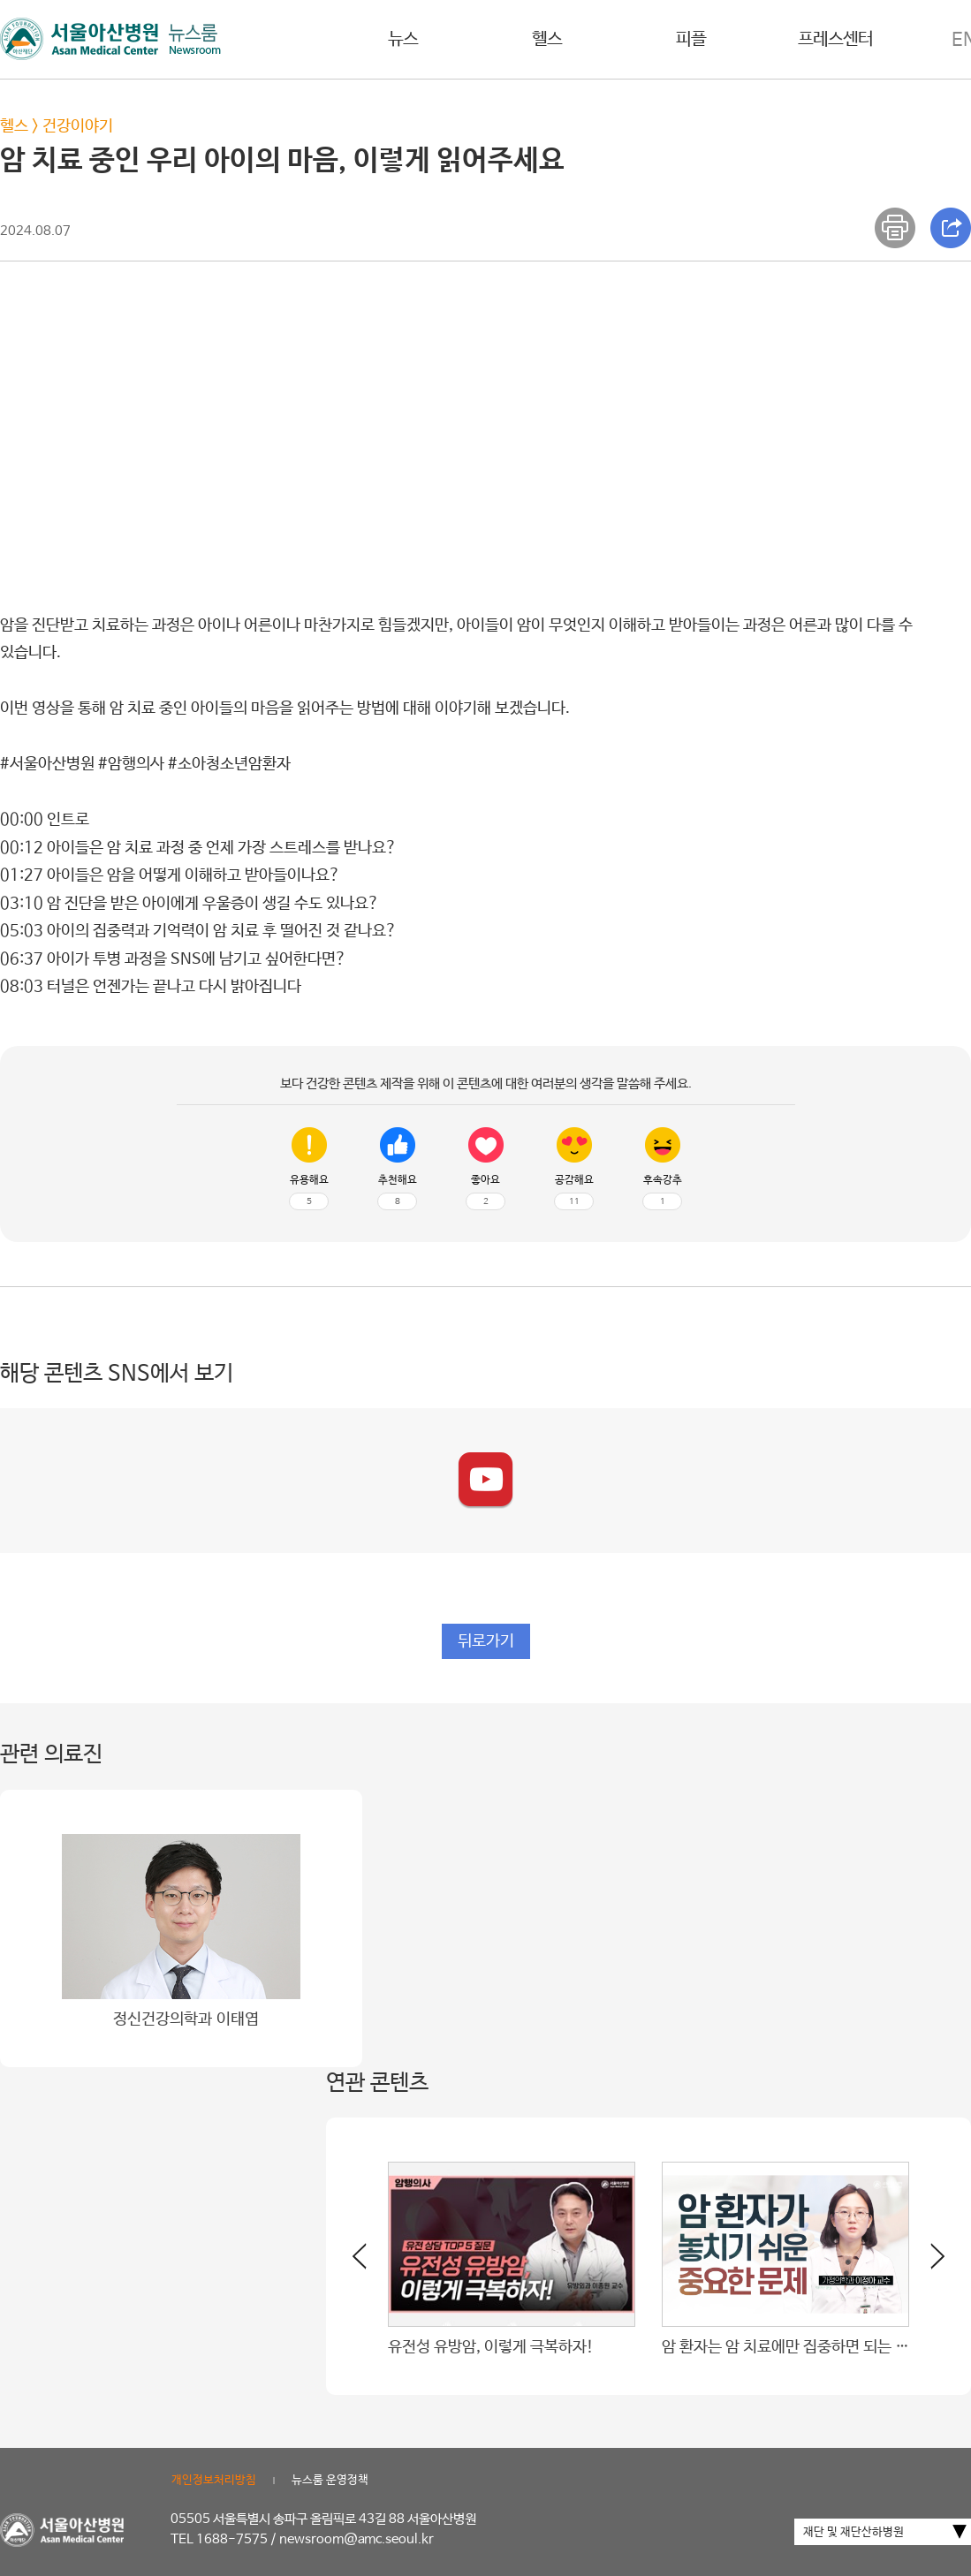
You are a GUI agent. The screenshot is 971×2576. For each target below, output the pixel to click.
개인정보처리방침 (213, 2480)
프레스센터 (835, 39)
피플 (691, 39)
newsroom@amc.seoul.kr (356, 2539)
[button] (926, 2263)
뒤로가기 (486, 1641)
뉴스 (403, 39)
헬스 (547, 39)
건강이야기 (77, 126)
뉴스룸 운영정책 (330, 2480)
